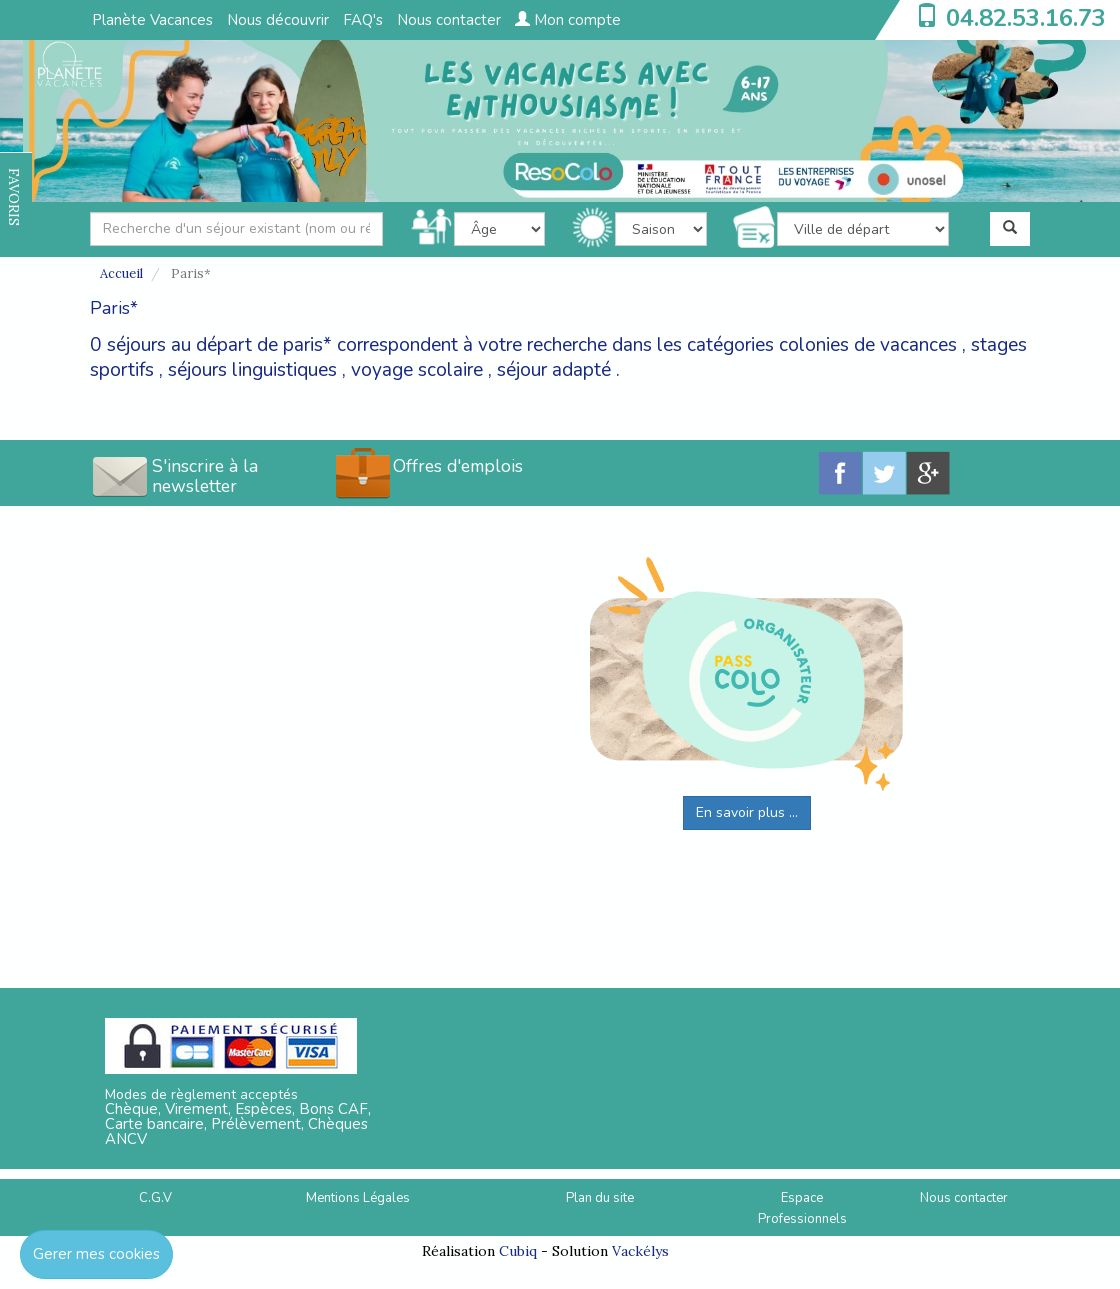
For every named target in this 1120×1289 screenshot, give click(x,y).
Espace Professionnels (802, 1208)
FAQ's (363, 20)
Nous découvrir (278, 20)
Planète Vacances (152, 20)
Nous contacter (449, 20)
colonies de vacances (868, 345)
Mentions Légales (358, 1198)
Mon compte (568, 20)
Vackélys (640, 1251)
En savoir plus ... (747, 812)
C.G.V (155, 1198)
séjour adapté (554, 370)
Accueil (121, 273)
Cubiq (518, 1251)
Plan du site (600, 1198)
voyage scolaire (417, 370)
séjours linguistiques (252, 370)
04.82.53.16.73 (1026, 18)
